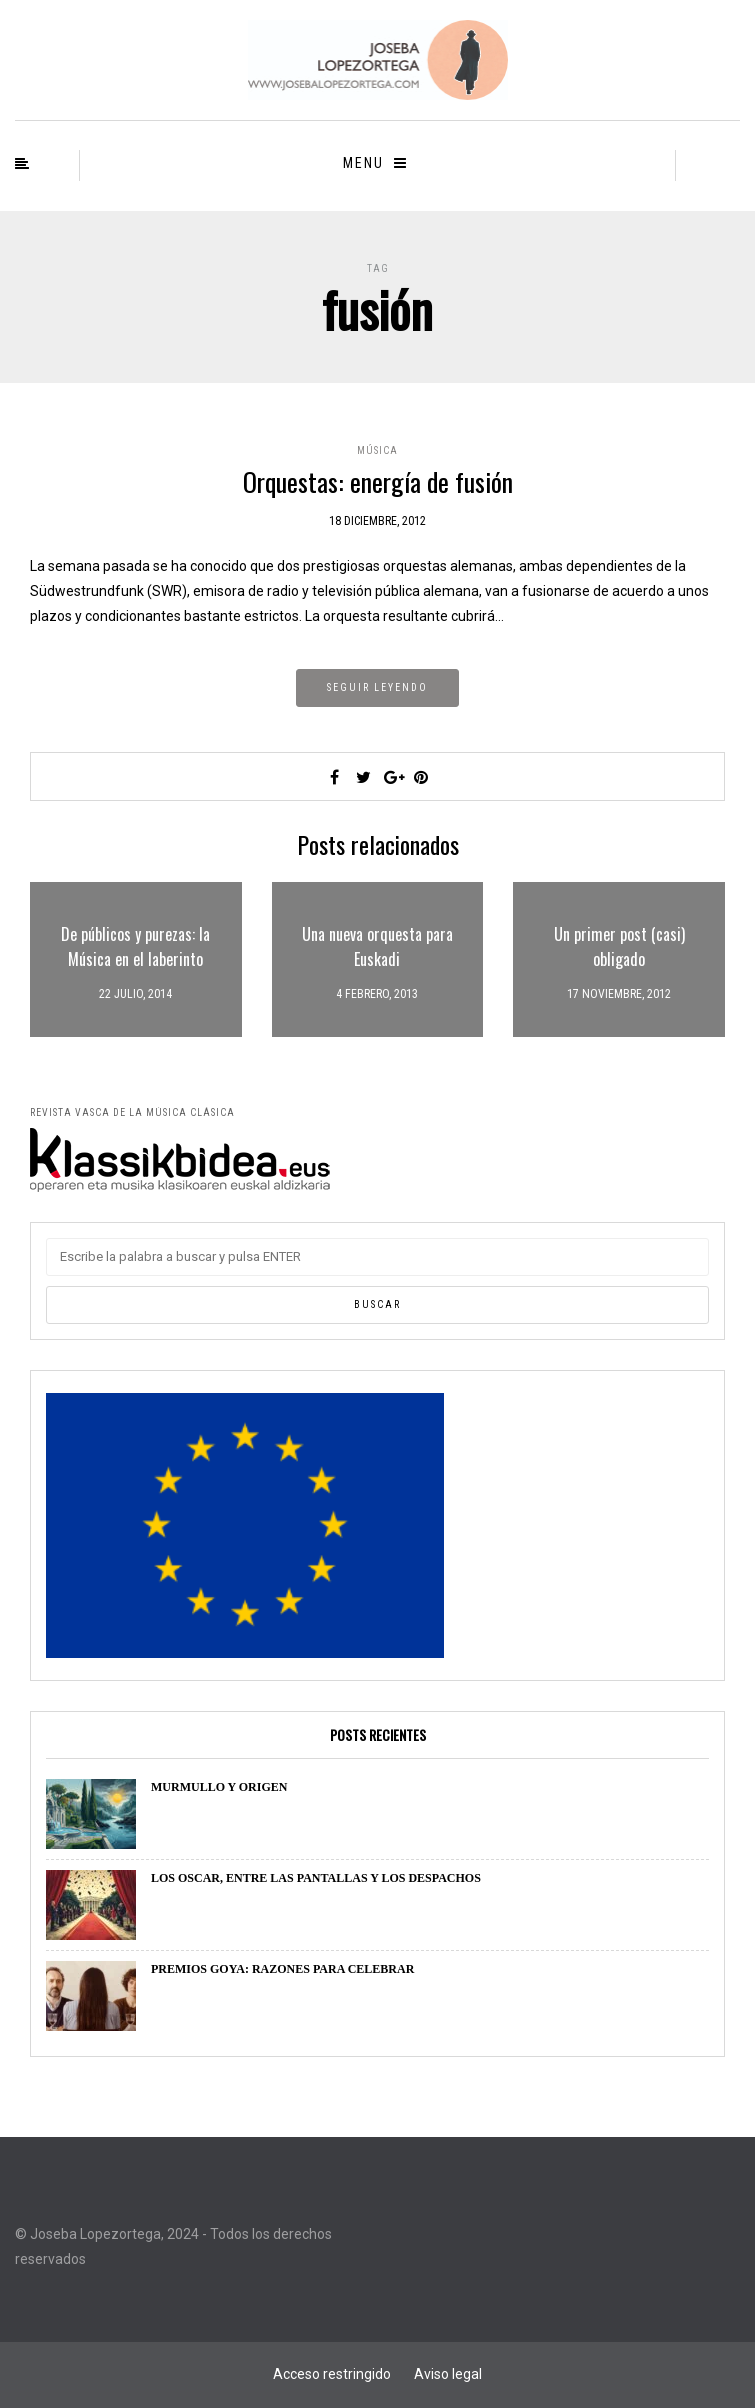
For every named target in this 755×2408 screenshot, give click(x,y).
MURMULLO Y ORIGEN (219, 1787)
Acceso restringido (332, 2374)
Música (377, 450)
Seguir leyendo (377, 687)
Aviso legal (448, 2374)
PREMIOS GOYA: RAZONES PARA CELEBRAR (282, 1969)
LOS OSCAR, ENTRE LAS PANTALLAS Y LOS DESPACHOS (316, 1878)
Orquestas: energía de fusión (378, 481)
